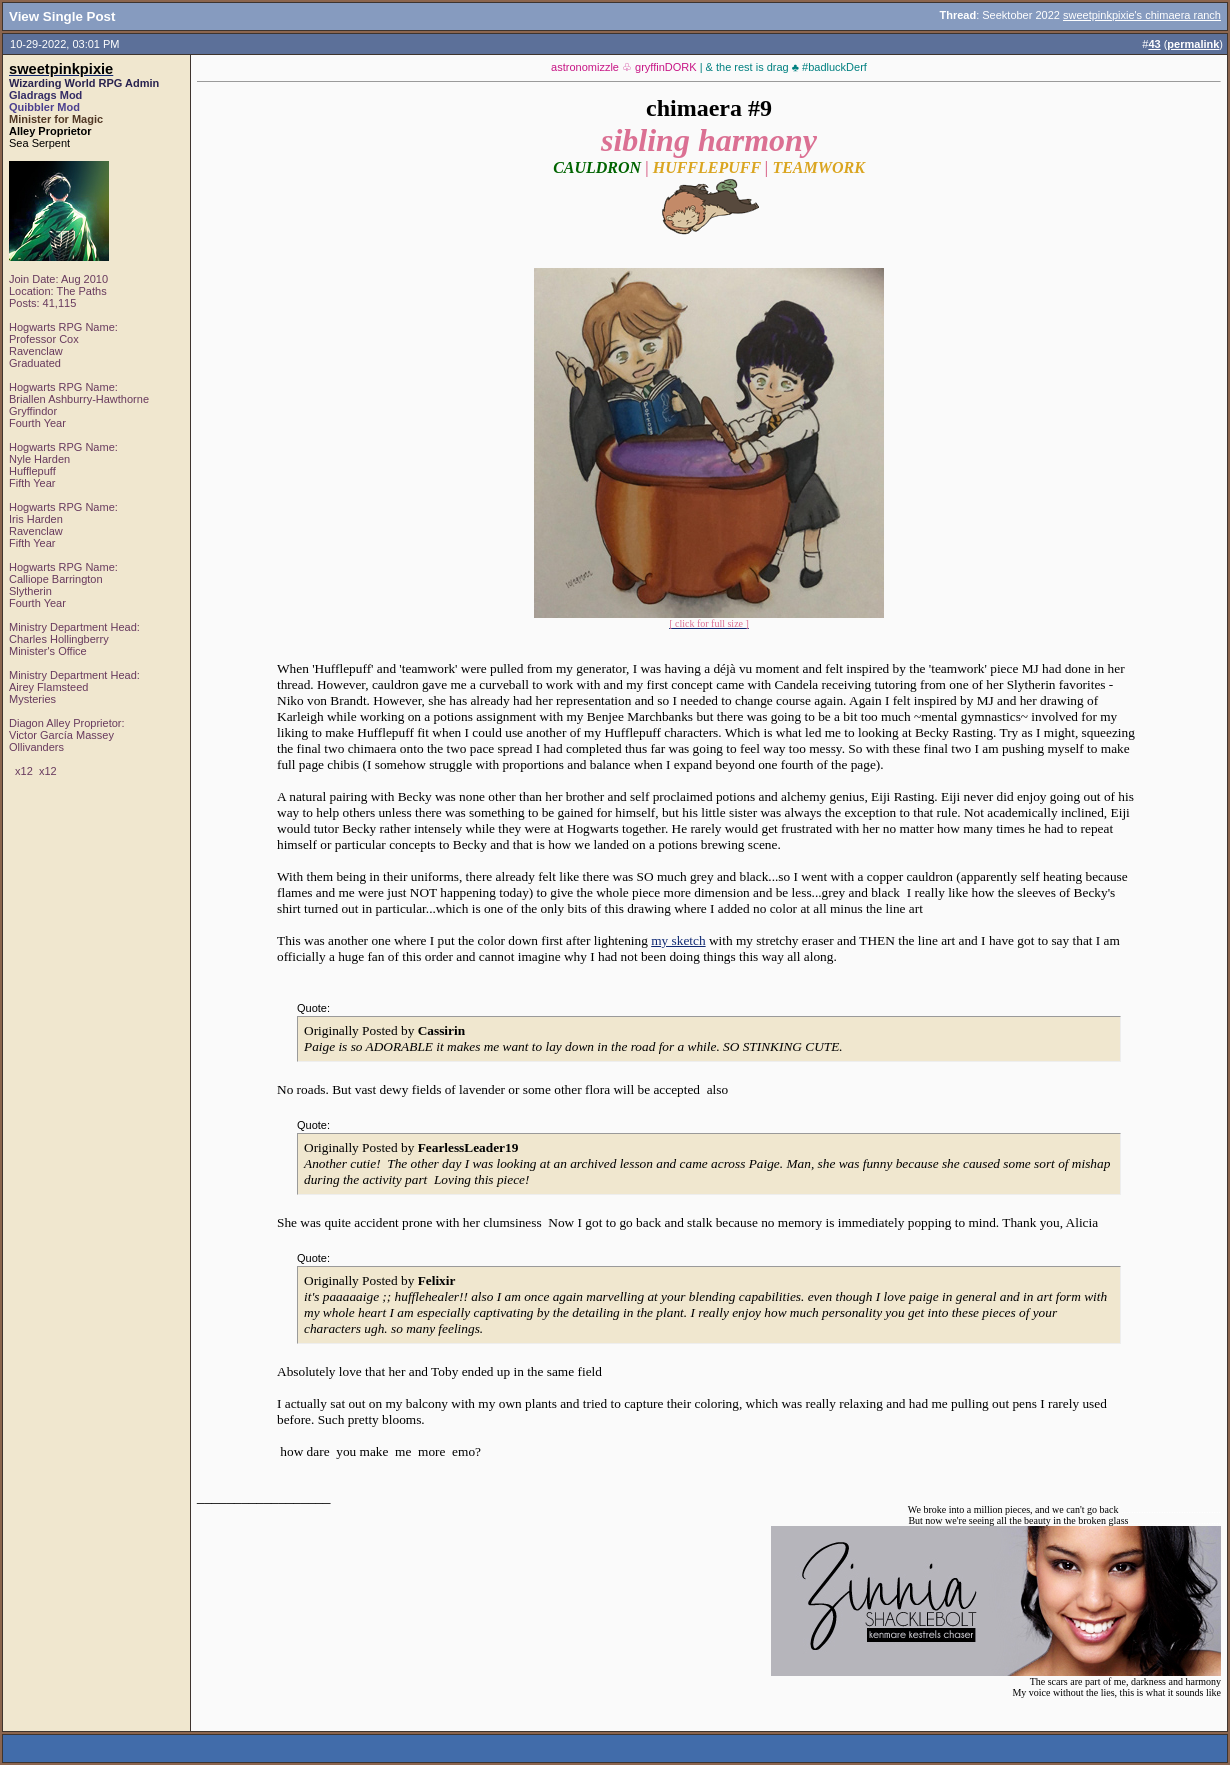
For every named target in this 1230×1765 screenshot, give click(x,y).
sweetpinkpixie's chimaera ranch (1142, 15)
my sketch (678, 940)
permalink (1193, 44)
